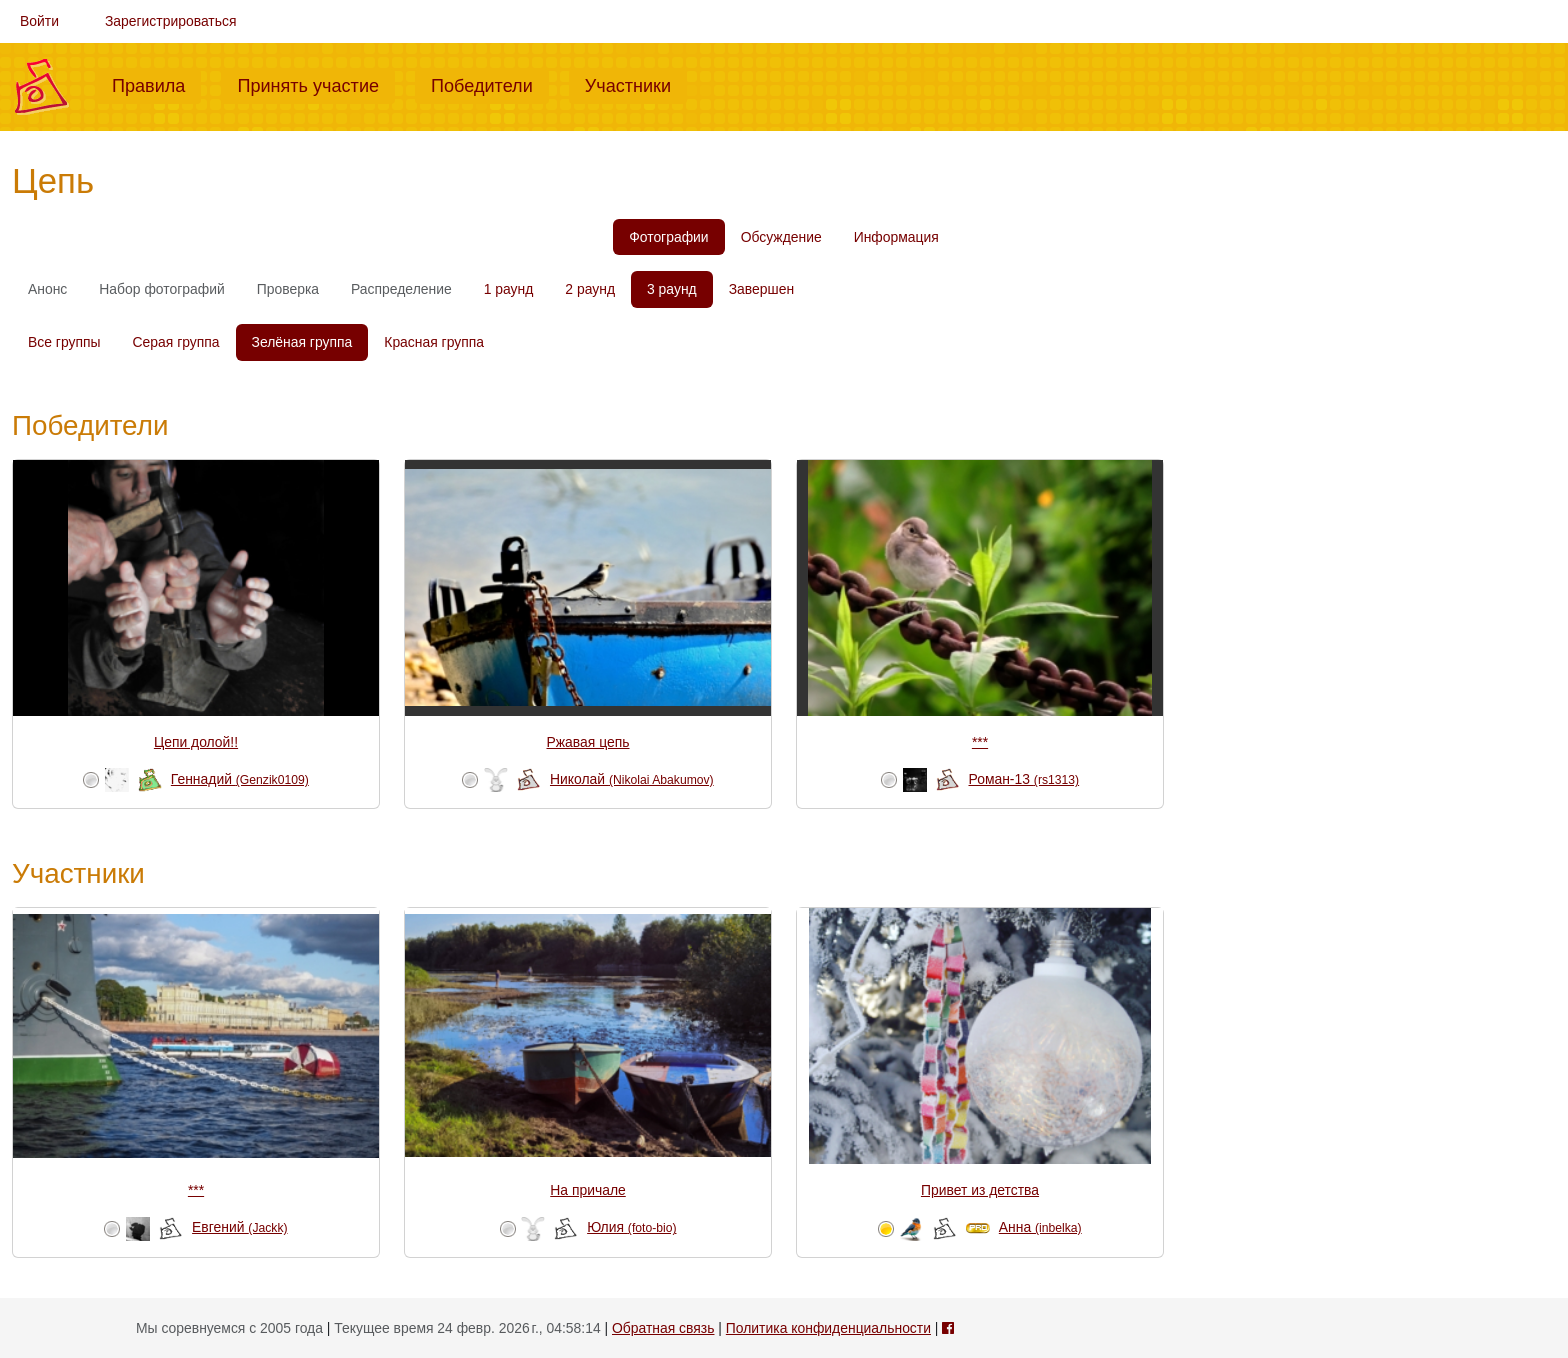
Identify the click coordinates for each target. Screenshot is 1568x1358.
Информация (896, 237)
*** (980, 742)
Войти (39, 21)
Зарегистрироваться (171, 21)
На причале (588, 1190)
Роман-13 (1024, 779)
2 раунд (590, 289)
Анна (1040, 1227)
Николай (632, 779)
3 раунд (672, 289)
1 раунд (509, 289)
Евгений (239, 1227)
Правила (156, 84)
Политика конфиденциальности (828, 1328)
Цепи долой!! (196, 742)
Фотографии (668, 237)
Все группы (64, 342)
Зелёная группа (302, 342)
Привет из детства (980, 1190)
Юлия (631, 1227)
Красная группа (434, 342)
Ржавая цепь (588, 742)
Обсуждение (781, 237)
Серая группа (176, 342)
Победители (490, 84)
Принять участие (316, 84)
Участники (636, 84)
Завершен (761, 289)
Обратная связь (663, 1328)
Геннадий (240, 779)
